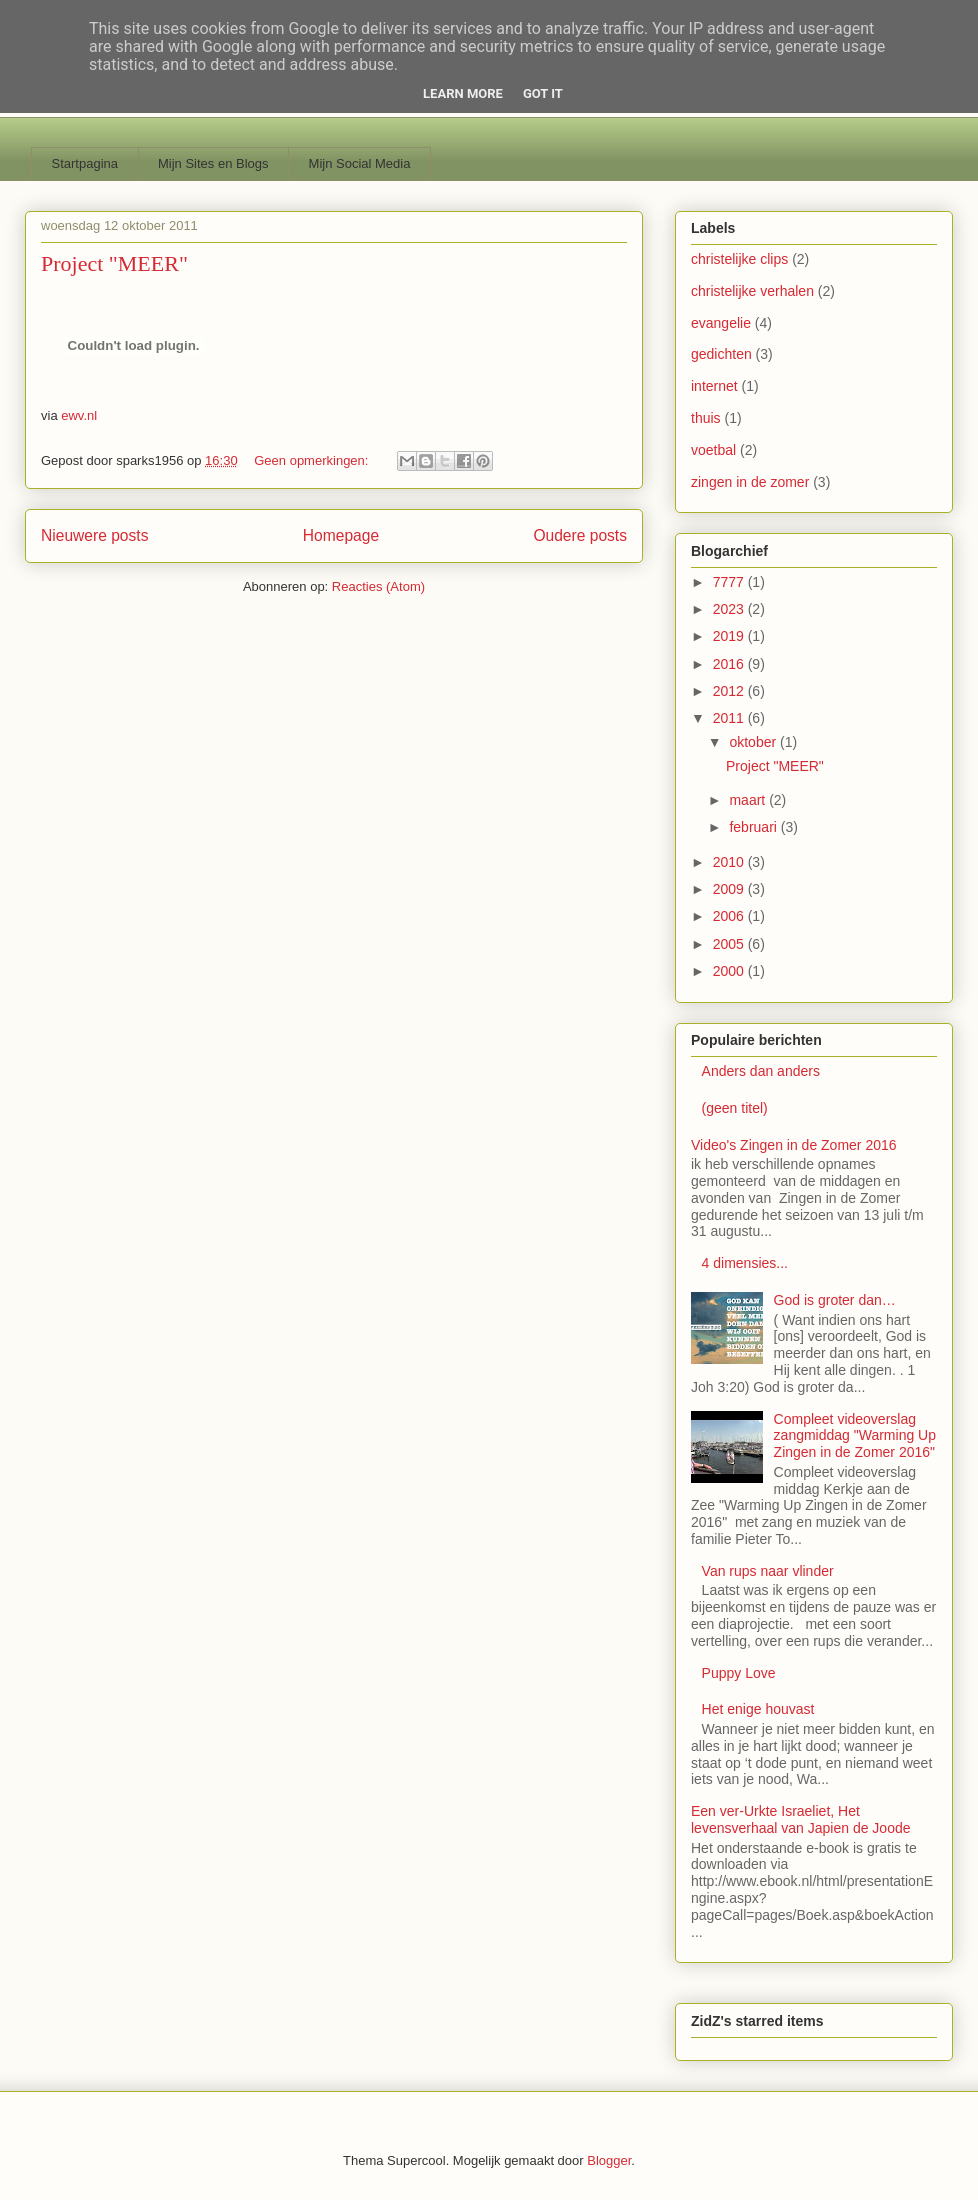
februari (754, 827)
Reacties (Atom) (378, 586)
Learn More (463, 93)
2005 (730, 944)
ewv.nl (79, 415)
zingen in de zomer (750, 482)
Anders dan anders (761, 1071)
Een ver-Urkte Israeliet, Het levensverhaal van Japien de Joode (801, 1819)
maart (749, 800)
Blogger (609, 2160)
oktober (754, 742)
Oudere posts (580, 535)
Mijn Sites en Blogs (213, 163)
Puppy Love (739, 1673)
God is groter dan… (835, 1300)
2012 (730, 691)
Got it (543, 93)
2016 (730, 664)
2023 (730, 609)
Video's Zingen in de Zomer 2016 (794, 1145)
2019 (730, 636)
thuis (706, 418)
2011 (730, 718)
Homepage (341, 535)
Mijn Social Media (360, 163)
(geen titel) (735, 1108)
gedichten (721, 354)
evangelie (721, 323)
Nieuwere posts (94, 535)
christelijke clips (739, 259)
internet (714, 386)
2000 (730, 971)
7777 (730, 582)
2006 (730, 916)
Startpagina (85, 163)
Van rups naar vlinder (768, 1571)
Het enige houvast (758, 1709)
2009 (730, 889)
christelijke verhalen (752, 291)
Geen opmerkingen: (313, 460)
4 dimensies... (745, 1263)
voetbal (713, 450)
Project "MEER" (114, 263)
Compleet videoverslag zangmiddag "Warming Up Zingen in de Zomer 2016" (855, 1436)
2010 (730, 862)
